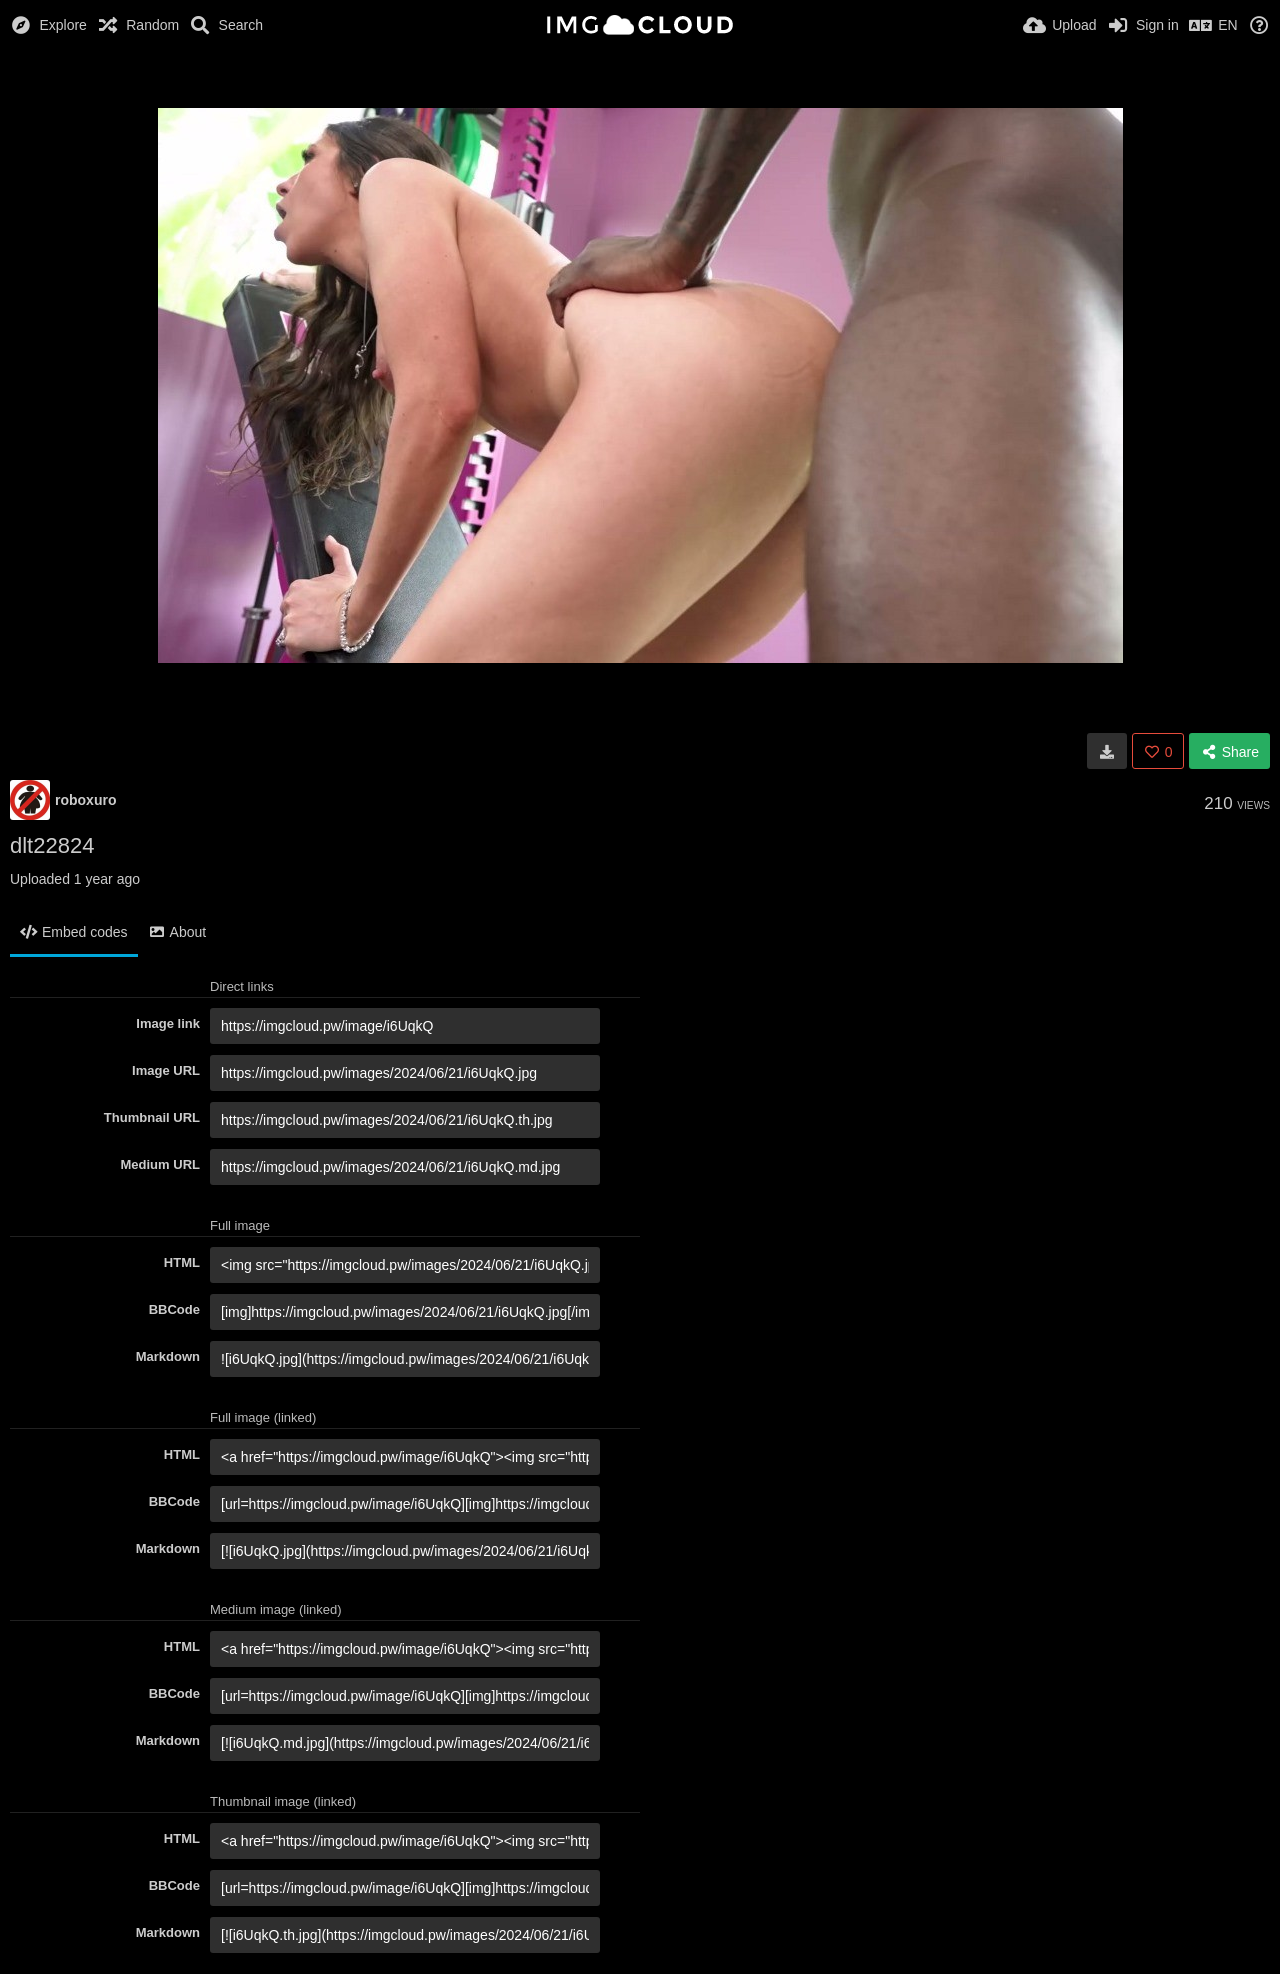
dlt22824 (52, 845)
